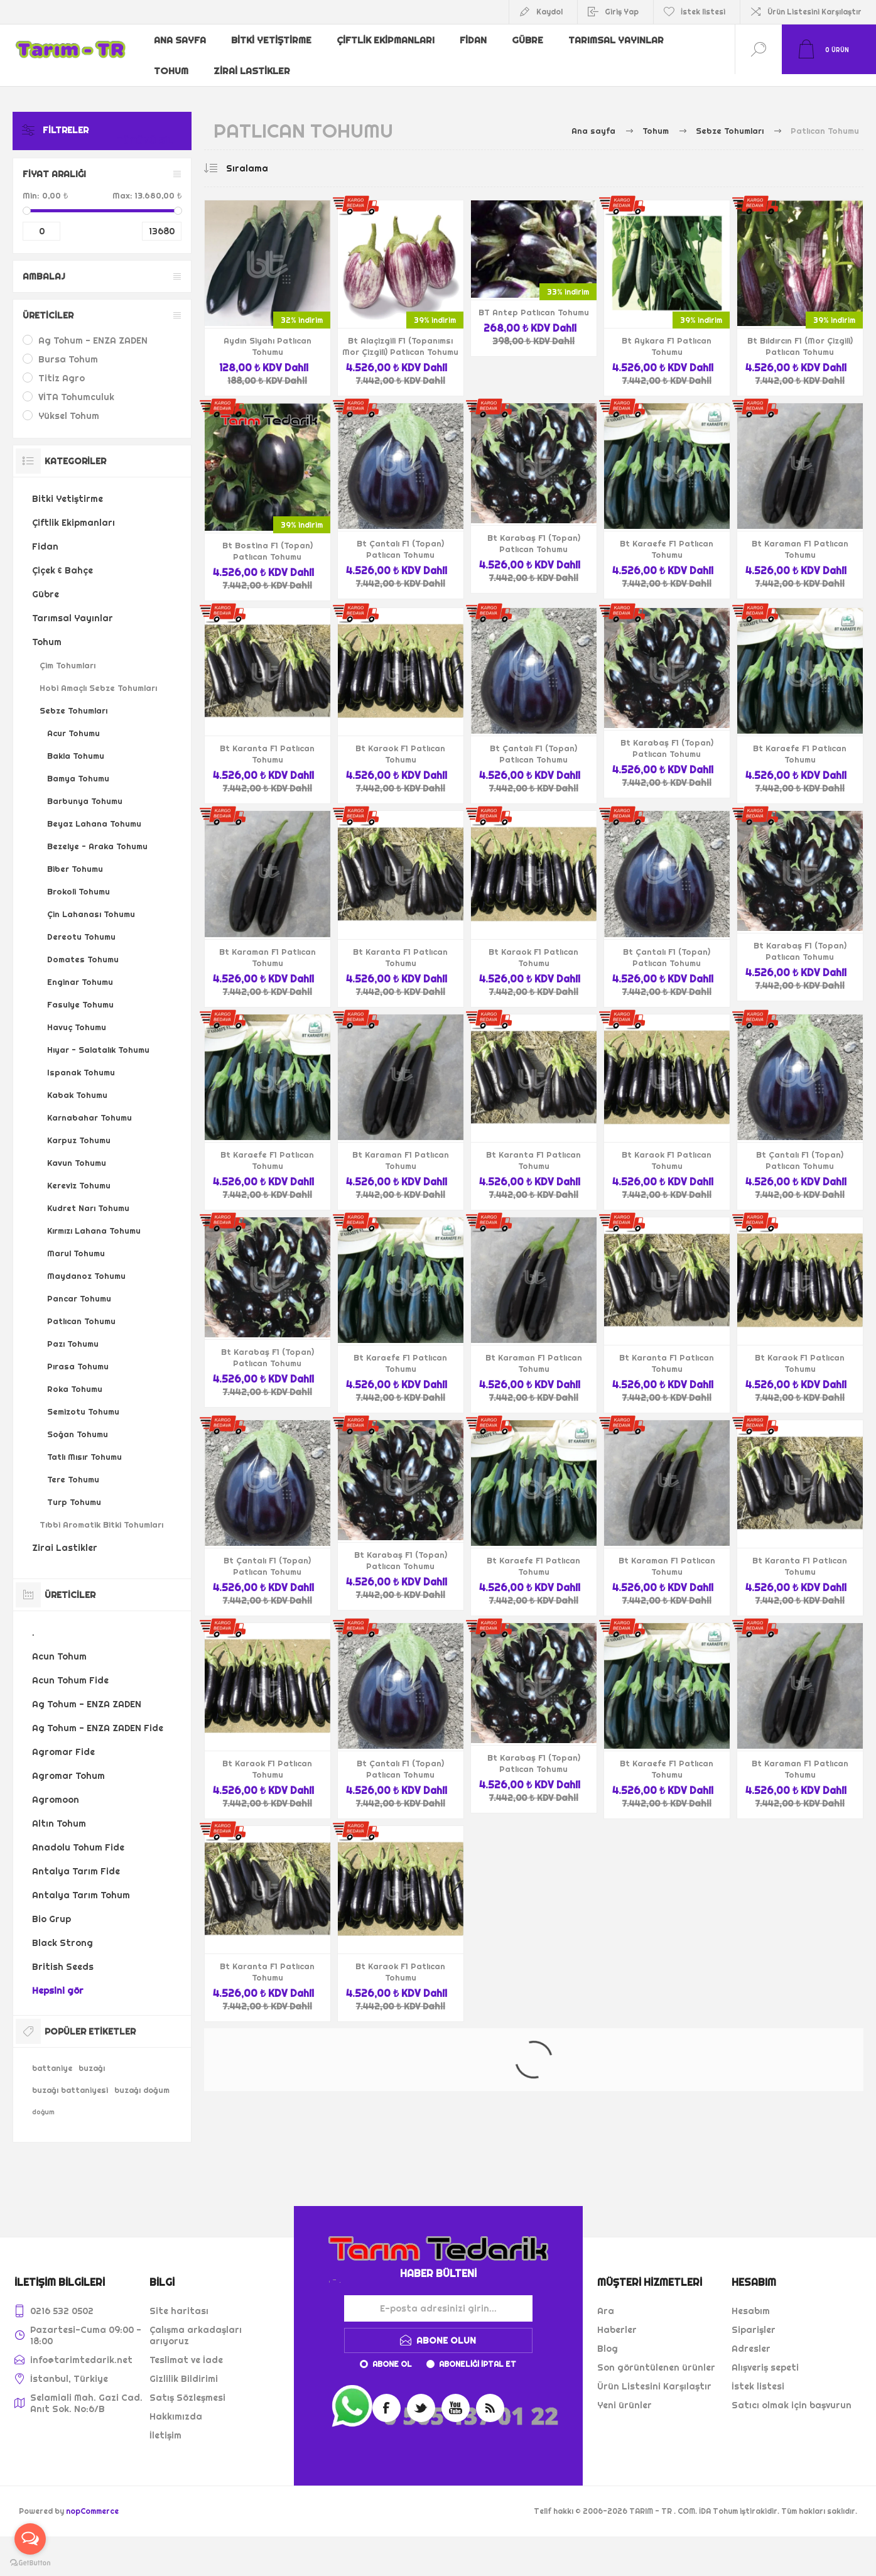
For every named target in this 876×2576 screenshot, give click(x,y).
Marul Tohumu (76, 1241)
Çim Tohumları (67, 653)
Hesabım (751, 2299)
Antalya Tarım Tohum (81, 1883)
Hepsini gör (58, 1978)
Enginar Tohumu (80, 970)
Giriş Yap (622, 11)
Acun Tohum (59, 1644)
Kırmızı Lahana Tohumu (94, 1219)
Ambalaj (44, 264)
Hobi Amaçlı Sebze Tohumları (98, 676)
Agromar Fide (63, 1740)
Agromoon (55, 1787)
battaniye (52, 2056)
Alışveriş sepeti (765, 2355)
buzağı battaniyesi (70, 2078)
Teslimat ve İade (186, 2348)
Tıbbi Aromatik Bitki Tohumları (101, 1513)
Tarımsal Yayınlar (620, 39)
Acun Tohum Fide (70, 1668)
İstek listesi (758, 2374)
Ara (605, 2299)
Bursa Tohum (68, 347)
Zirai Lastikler (254, 59)
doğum (43, 2100)
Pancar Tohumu (79, 1286)
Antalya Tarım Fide (76, 1859)
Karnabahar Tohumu (89, 1106)
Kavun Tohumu (76, 1151)
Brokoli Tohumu (78, 879)
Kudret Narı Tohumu (88, 1196)
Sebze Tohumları (73, 698)
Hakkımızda (175, 2404)
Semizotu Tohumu (83, 1399)
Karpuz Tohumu (79, 1128)
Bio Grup (51, 1907)
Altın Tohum (59, 1811)
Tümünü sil (159, 118)
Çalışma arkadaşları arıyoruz (195, 2323)
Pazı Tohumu (73, 1332)
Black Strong (62, 1931)
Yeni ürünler (624, 2393)
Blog (607, 2336)
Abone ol (392, 2352)
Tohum (172, 59)
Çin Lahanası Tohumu (91, 902)
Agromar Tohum (68, 1763)
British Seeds (63, 1954)
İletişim (165, 2423)
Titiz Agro (61, 366)
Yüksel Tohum (68, 404)
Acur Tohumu (73, 721)
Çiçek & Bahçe (62, 558)
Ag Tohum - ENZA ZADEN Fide (97, 1716)
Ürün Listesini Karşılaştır (814, 11)
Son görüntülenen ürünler (656, 2355)
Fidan (476, 39)
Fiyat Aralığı (54, 162)
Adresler (751, 2336)
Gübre (531, 39)
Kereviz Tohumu (79, 1173)
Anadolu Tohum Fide (78, 1835)
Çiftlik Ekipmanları (387, 39)
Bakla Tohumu (75, 744)
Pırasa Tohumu (78, 1354)
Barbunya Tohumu (84, 789)
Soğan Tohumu (77, 1422)
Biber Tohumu (75, 857)
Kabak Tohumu (77, 1083)
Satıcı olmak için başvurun (792, 2393)
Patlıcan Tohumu (81, 1309)
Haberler (617, 2317)
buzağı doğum (142, 2078)
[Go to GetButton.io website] (30, 2563)
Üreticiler (48, 303)
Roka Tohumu (74, 1377)
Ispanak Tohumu (81, 1060)
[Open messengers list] (30, 2539)
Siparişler (754, 2317)
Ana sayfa (181, 39)
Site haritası (178, 2299)
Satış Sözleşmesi (187, 2385)
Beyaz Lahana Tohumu (94, 812)
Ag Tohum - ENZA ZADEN (93, 328)
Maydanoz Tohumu (86, 1264)
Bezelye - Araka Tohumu (97, 834)
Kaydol (549, 11)
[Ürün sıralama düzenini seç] (272, 156)
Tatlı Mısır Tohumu (84, 1445)
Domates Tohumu (83, 947)
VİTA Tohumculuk (76, 385)
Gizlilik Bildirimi (183, 2366)
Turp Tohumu (74, 1490)
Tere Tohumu (73, 1467)
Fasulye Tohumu (80, 992)
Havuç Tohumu (76, 1015)
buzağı (91, 2056)
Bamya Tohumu (78, 766)
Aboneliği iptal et (477, 2352)
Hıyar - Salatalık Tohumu (98, 1038)
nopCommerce (92, 2499)
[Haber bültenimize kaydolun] (438, 2296)
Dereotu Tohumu (81, 925)
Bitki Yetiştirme (273, 39)
